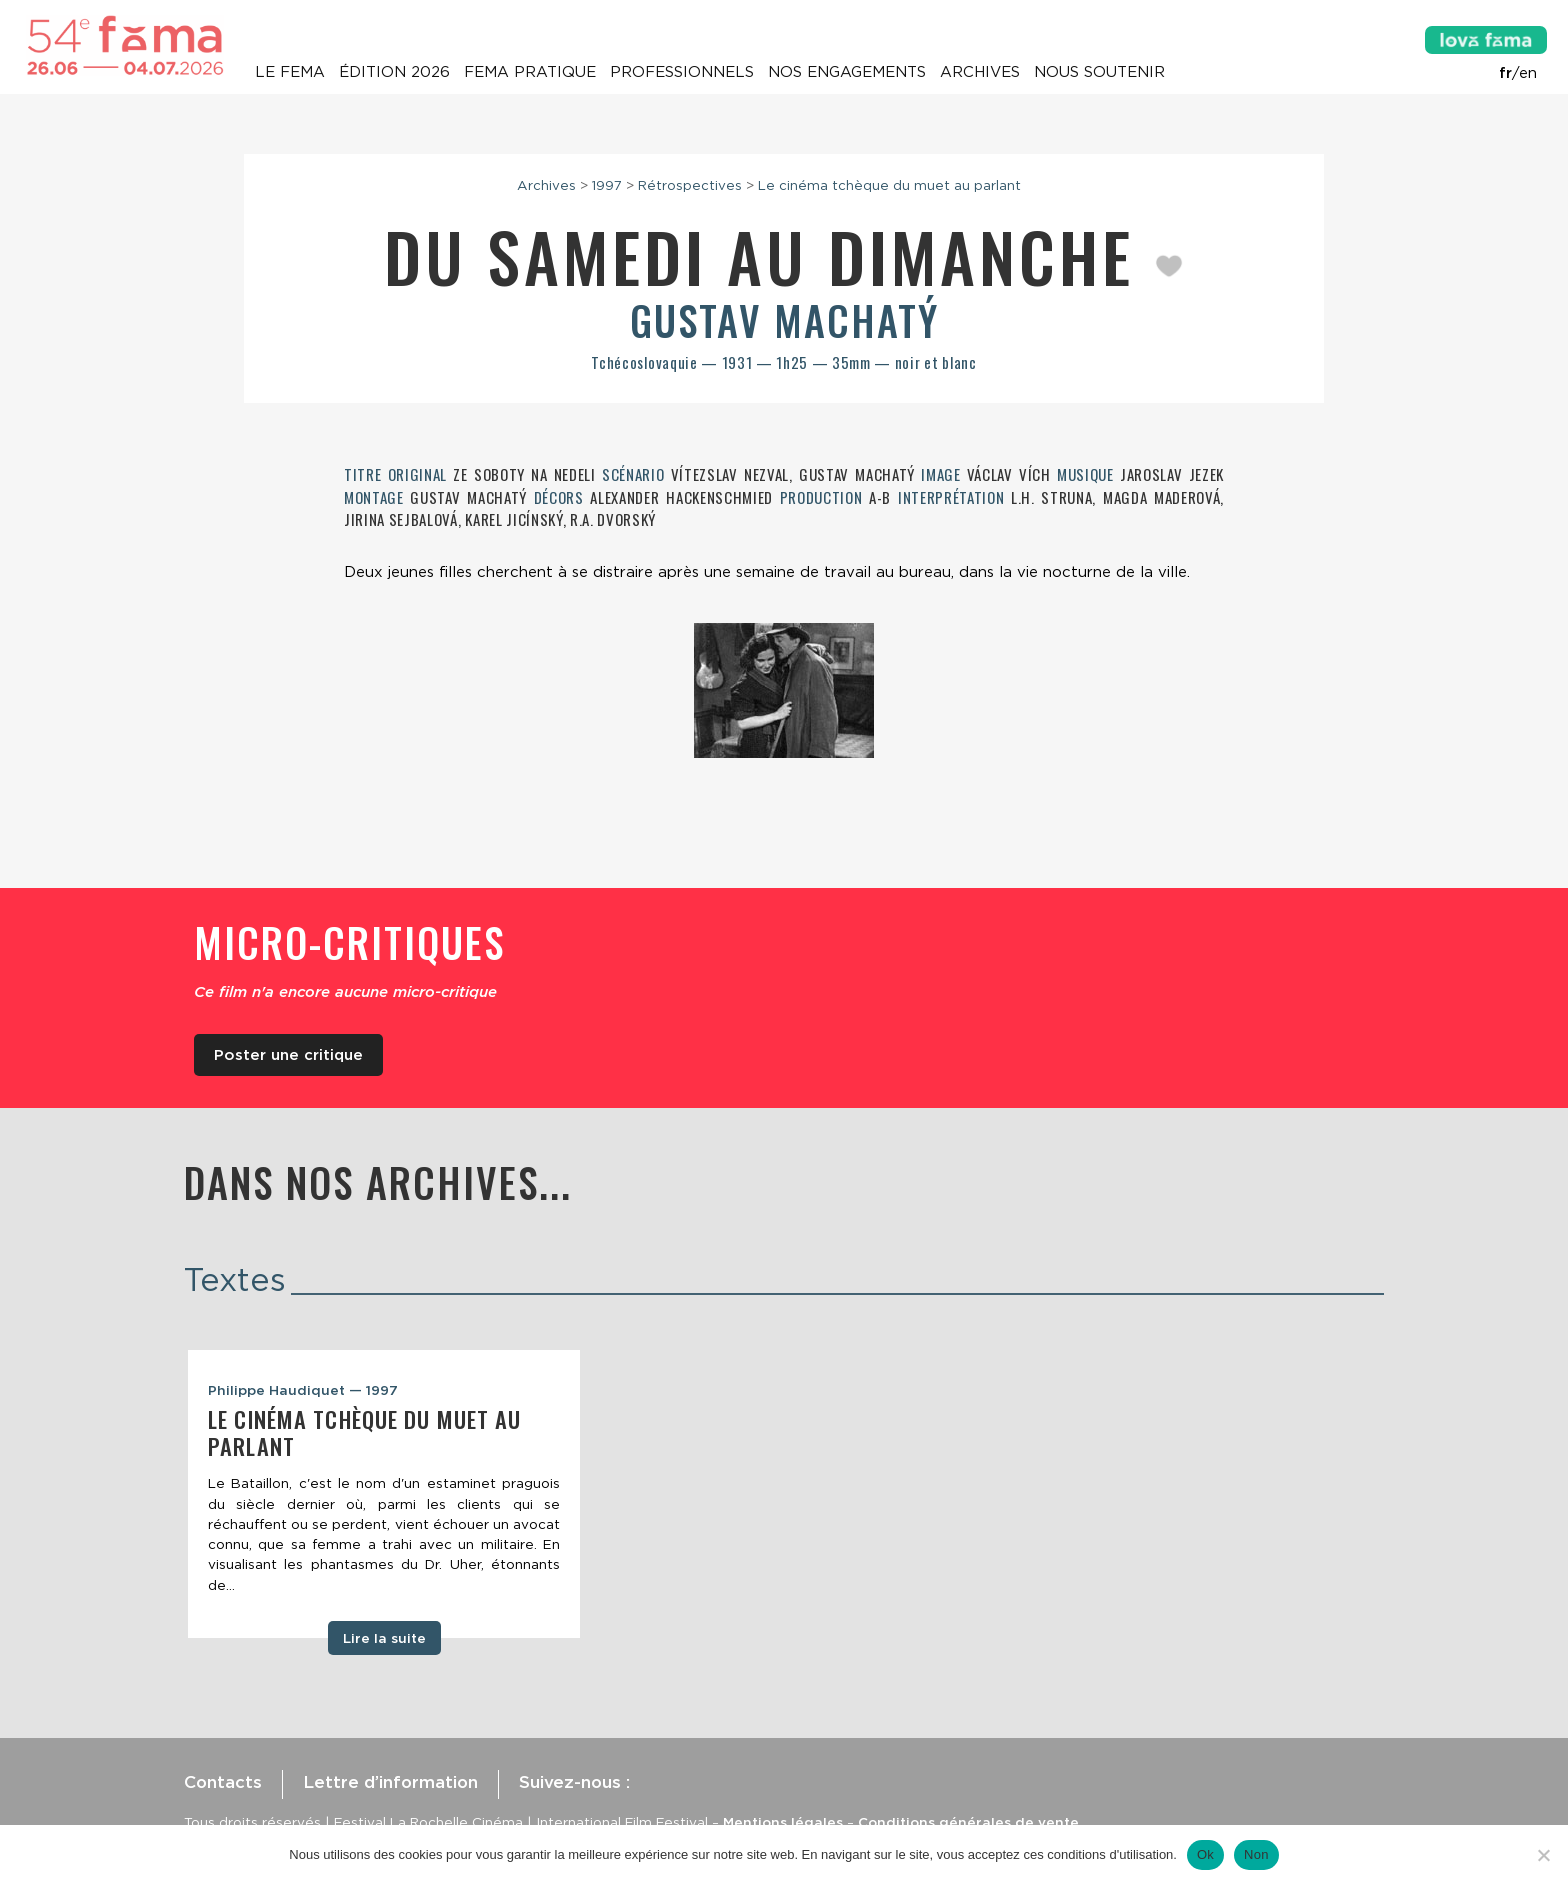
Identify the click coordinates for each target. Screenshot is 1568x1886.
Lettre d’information (390, 1782)
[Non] (1543, 1855)
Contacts (223, 1782)
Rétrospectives (690, 185)
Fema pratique (530, 72)
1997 (607, 185)
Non (1256, 1854)
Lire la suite (384, 1638)
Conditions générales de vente (968, 1822)
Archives (980, 72)
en (1528, 73)
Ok (1205, 1854)
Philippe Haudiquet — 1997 (303, 1390)
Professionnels (682, 72)
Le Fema (290, 72)
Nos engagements (847, 72)
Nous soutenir (1099, 72)
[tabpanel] (384, 1494)
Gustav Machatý (784, 320)
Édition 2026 (394, 72)
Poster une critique (288, 1055)
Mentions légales (783, 1822)
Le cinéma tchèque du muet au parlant (889, 185)
